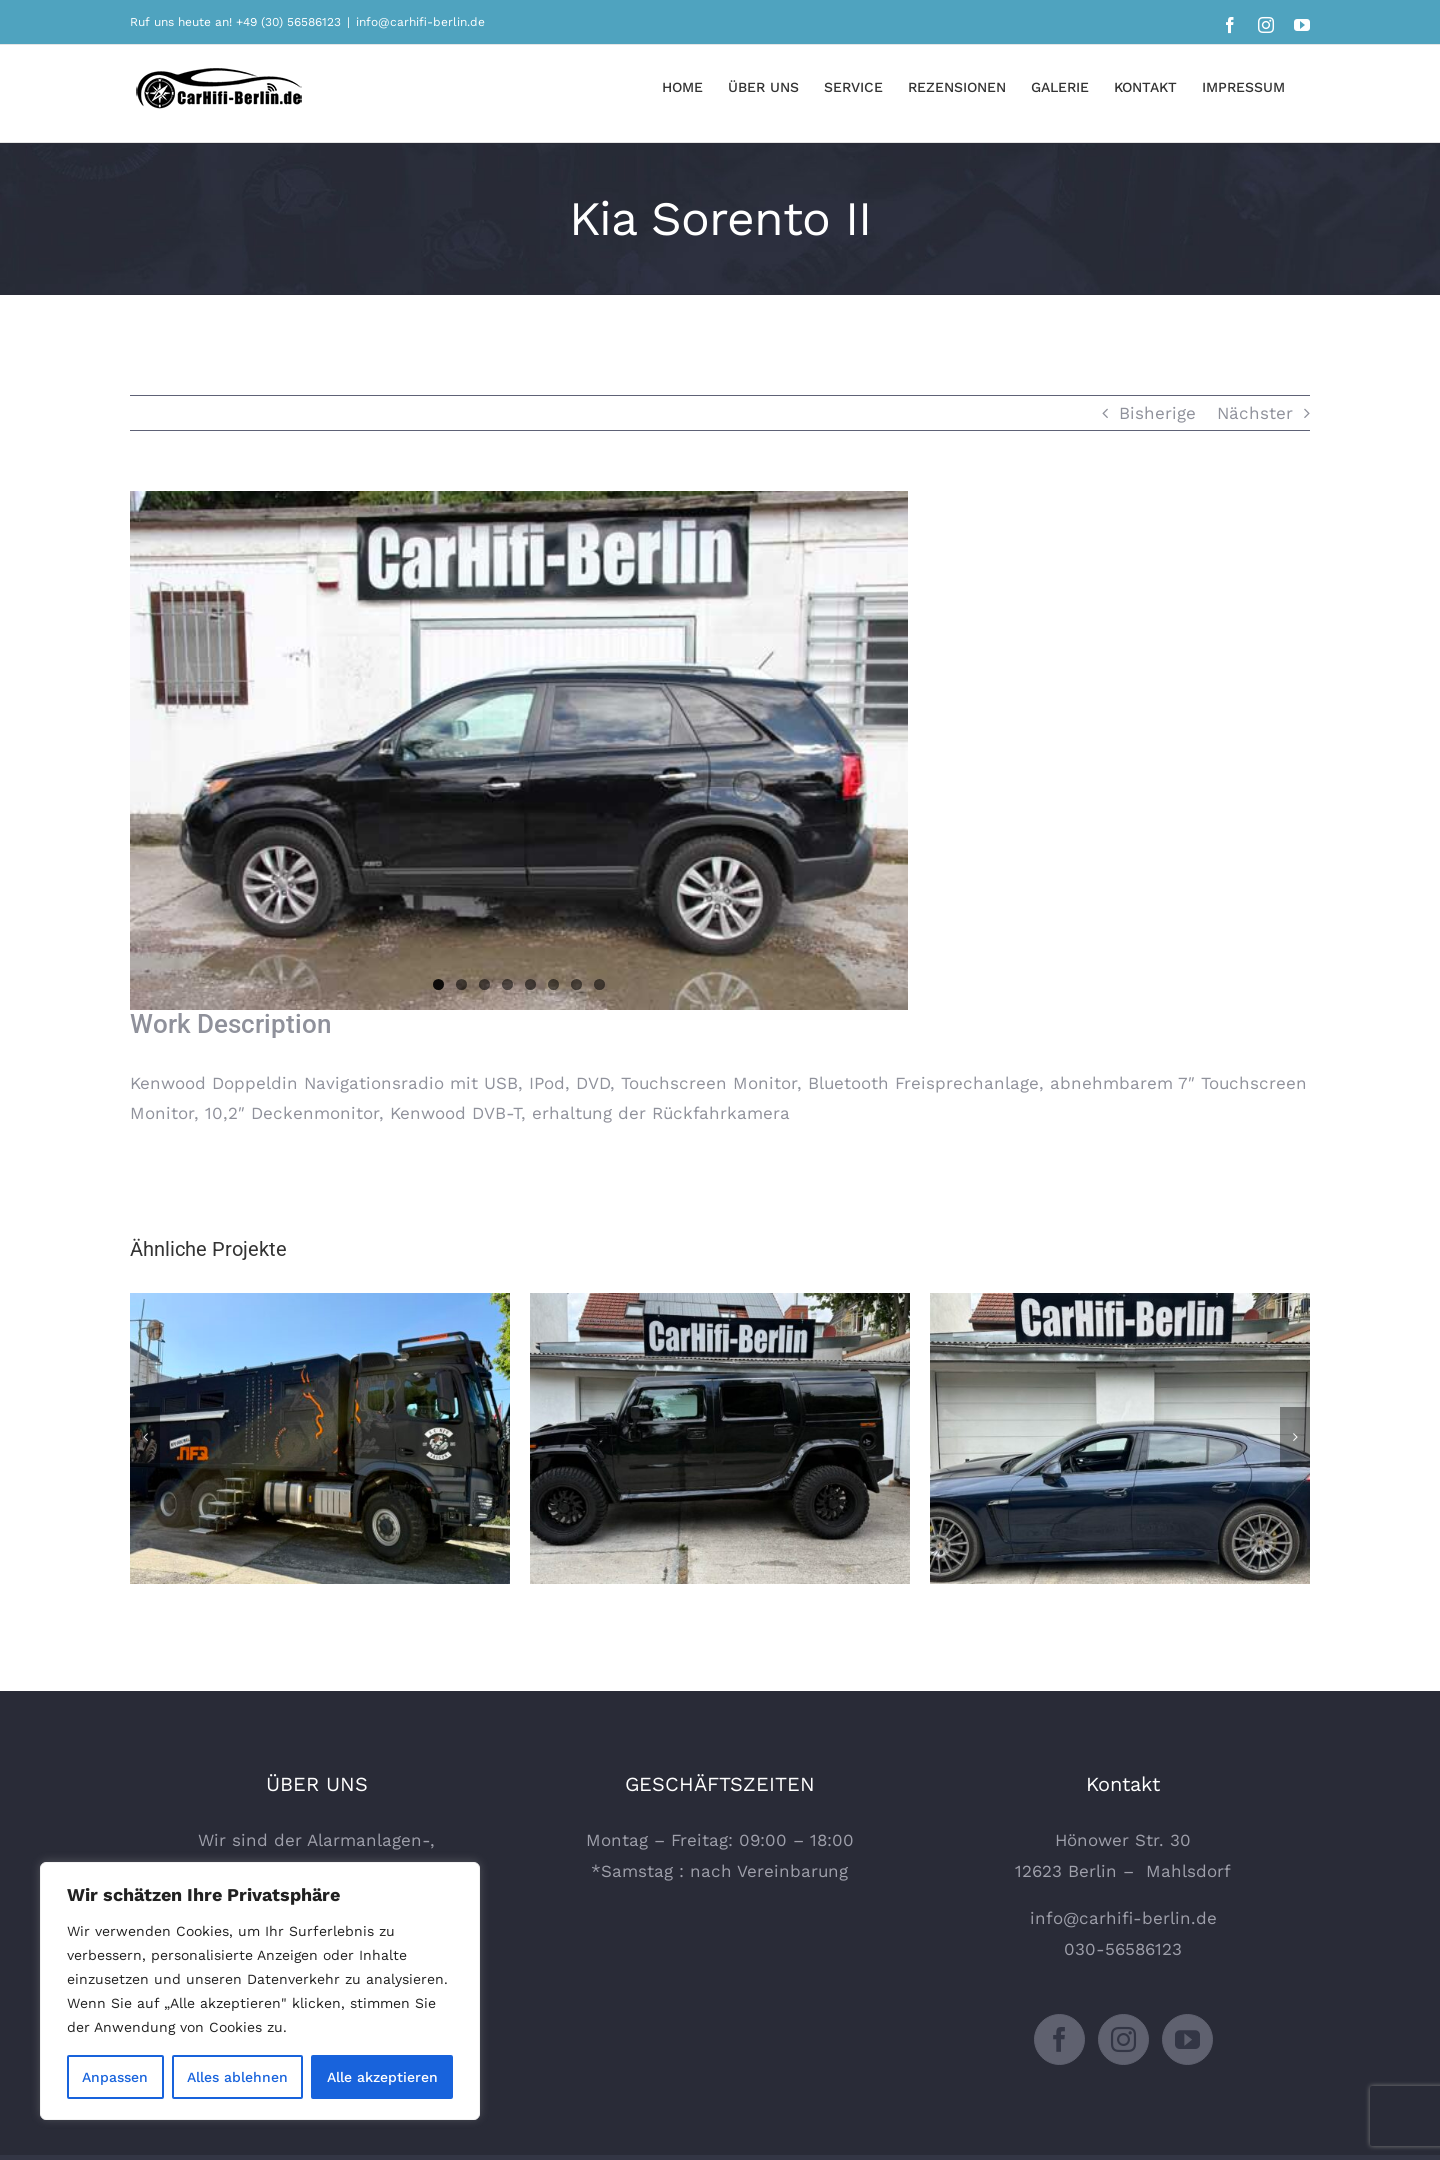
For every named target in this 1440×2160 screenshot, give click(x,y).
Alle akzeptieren (382, 2077)
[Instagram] (1123, 2039)
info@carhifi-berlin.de (420, 22)
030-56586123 (1123, 1949)
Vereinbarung (792, 1871)
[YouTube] (1187, 2039)
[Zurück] (145, 1437)
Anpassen (115, 2077)
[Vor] (1295, 1437)
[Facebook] (1059, 2039)
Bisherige (1157, 413)
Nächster (1255, 413)
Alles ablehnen (237, 2077)
